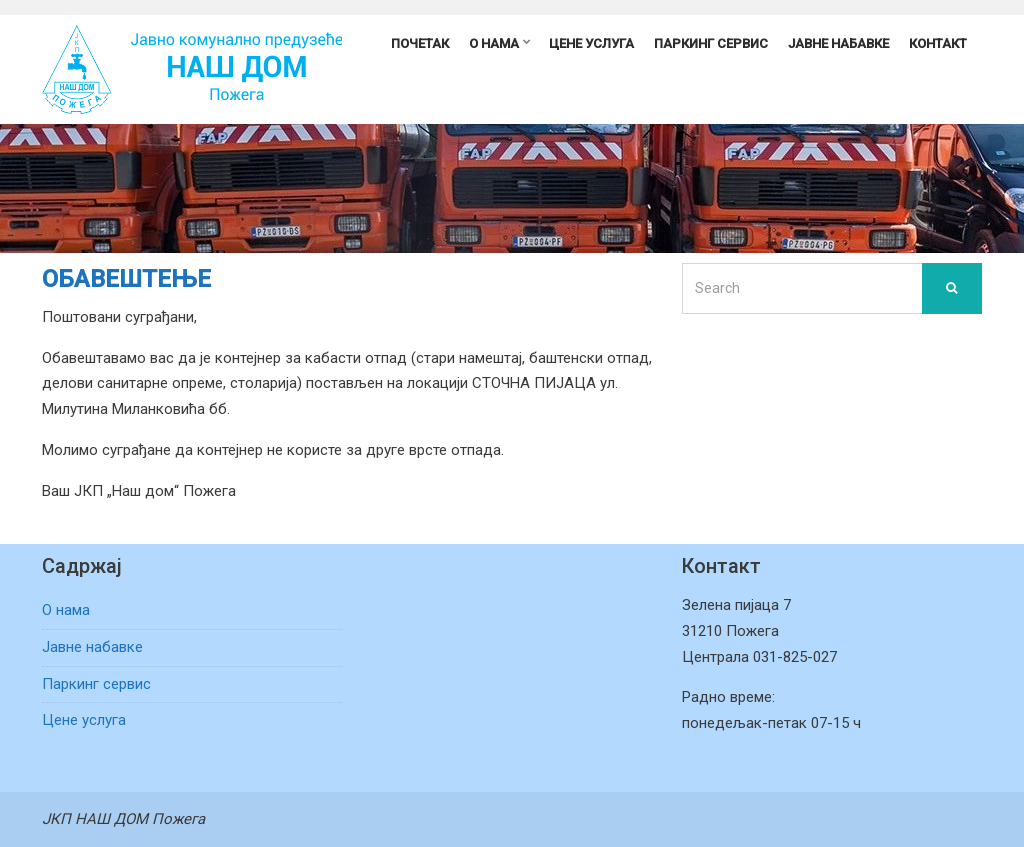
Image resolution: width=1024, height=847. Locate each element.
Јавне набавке (838, 43)
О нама (494, 43)
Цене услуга (591, 43)
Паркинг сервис (711, 43)
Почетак (420, 43)
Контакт (938, 43)
